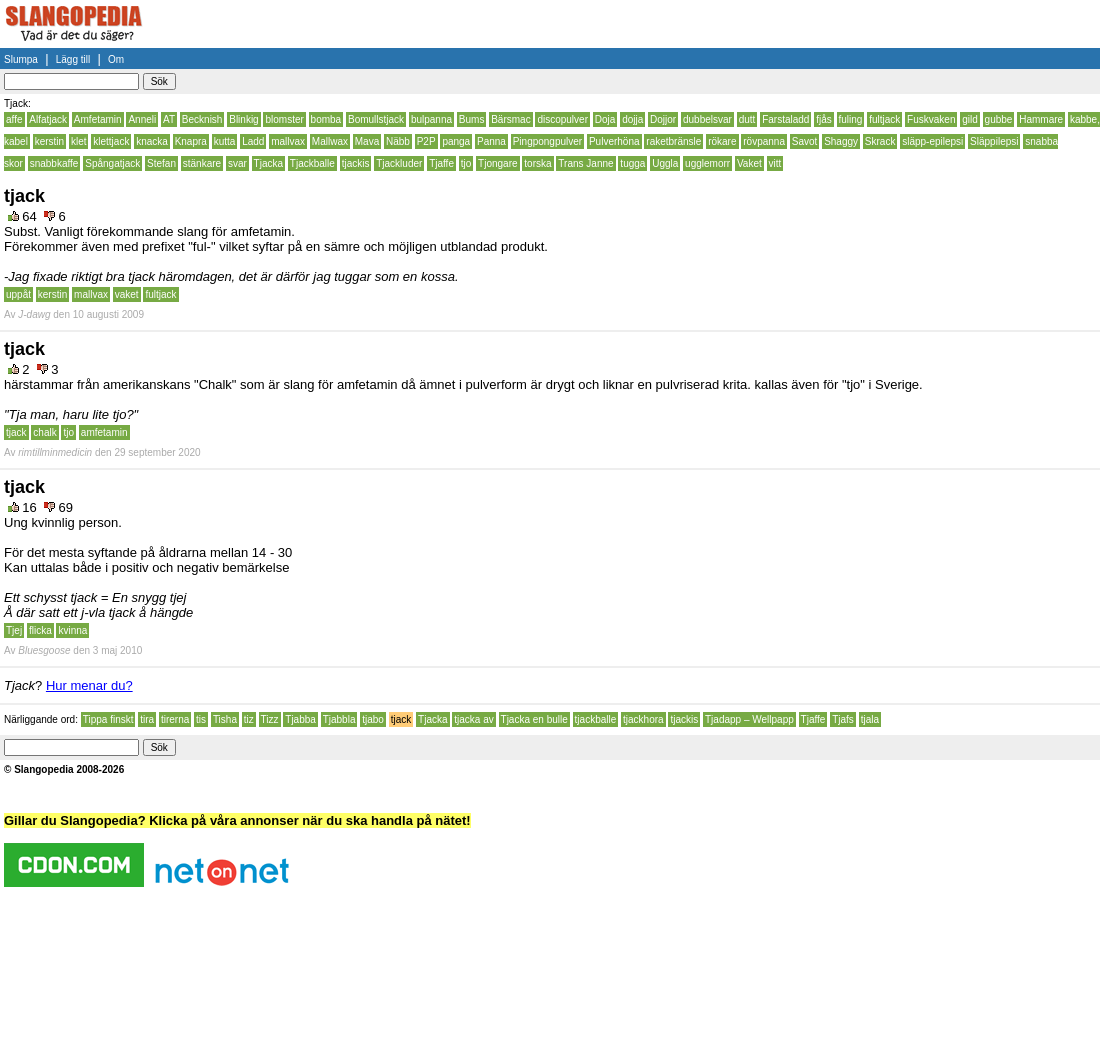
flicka (40, 630)
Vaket (749, 163)
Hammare (1041, 119)
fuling (851, 119)
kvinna (72, 630)
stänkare (202, 163)
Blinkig (243, 119)
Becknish (202, 119)
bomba (326, 119)
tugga (632, 163)
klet (79, 141)
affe (14, 119)
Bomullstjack (376, 119)
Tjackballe (312, 163)
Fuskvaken (931, 119)
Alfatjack (48, 119)
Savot (805, 141)
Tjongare (497, 163)
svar (237, 163)
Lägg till (73, 59)
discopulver (562, 119)
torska (537, 163)
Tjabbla (339, 719)
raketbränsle (673, 141)
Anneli (142, 119)
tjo (466, 163)
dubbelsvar (707, 119)
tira (147, 719)
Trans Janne (585, 163)
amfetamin (104, 432)
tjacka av (473, 719)
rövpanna (764, 141)
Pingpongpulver (548, 141)
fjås (824, 119)
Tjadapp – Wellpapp (749, 719)
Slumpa (21, 59)
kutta (225, 141)
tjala (870, 719)
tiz (249, 719)
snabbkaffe (54, 163)
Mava (367, 141)
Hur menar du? (89, 685)
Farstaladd (785, 119)
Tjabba (300, 719)
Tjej (14, 630)
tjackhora (643, 719)
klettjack (111, 141)
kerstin (49, 141)
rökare (722, 141)
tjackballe (596, 719)
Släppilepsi (994, 141)
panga (456, 141)
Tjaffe (441, 163)
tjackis (356, 163)
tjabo (373, 719)
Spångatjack (112, 163)
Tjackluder (399, 163)
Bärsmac (510, 119)
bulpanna (431, 119)
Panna (491, 141)
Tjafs (843, 719)
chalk (44, 432)
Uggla (665, 163)
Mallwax (330, 141)
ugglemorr (707, 163)
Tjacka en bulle (534, 719)
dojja (632, 119)
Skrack (880, 141)
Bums (472, 119)
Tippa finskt (108, 719)
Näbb (398, 141)
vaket (127, 294)
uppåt (18, 294)
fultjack (884, 119)
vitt (775, 163)
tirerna (175, 719)
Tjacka (268, 163)
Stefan (161, 163)
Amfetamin (98, 119)
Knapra (191, 141)
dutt (747, 119)
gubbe (999, 119)
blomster (284, 119)
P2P (426, 141)
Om (116, 59)
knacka (152, 141)
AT (169, 119)
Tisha (225, 719)
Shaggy (841, 141)
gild (970, 119)
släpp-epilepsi (932, 141)
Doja (605, 119)
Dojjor (663, 119)
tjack (16, 432)
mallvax (288, 141)
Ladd (253, 141)
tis (201, 719)
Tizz (270, 719)
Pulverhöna (614, 141)
